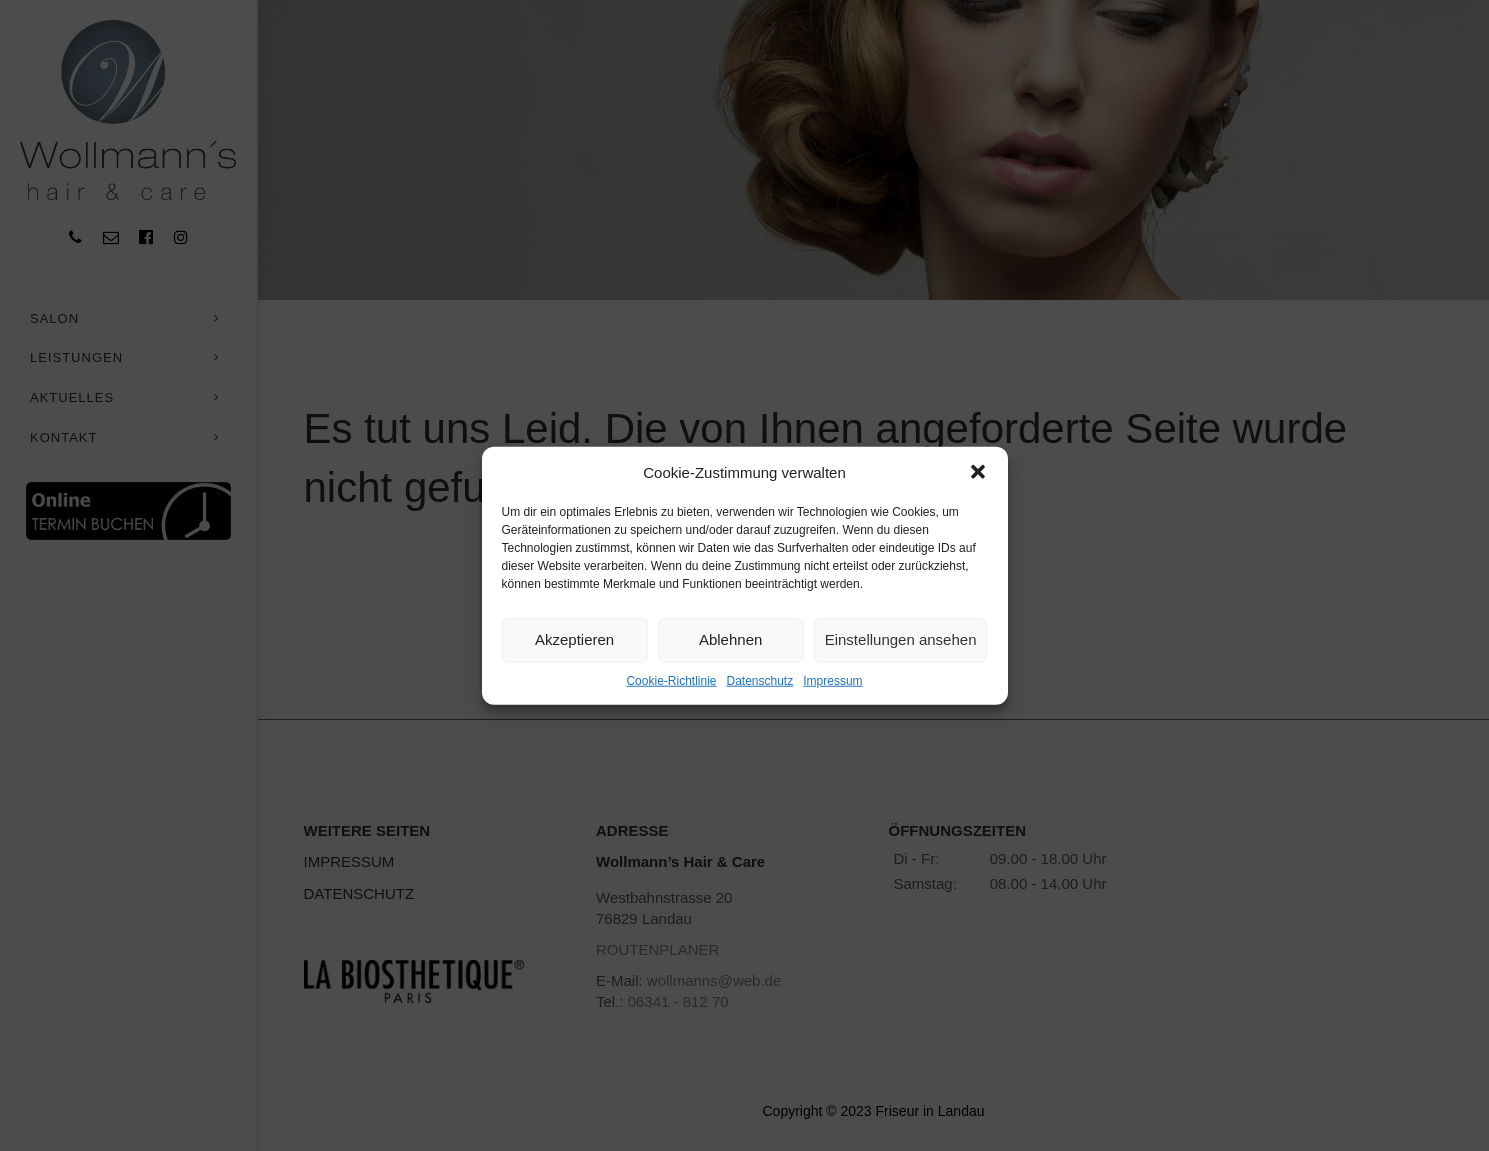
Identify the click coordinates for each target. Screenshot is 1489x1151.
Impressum (832, 681)
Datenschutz (760, 681)
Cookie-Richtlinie (671, 681)
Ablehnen (730, 639)
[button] (978, 472)
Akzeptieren (574, 639)
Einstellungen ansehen (901, 639)
